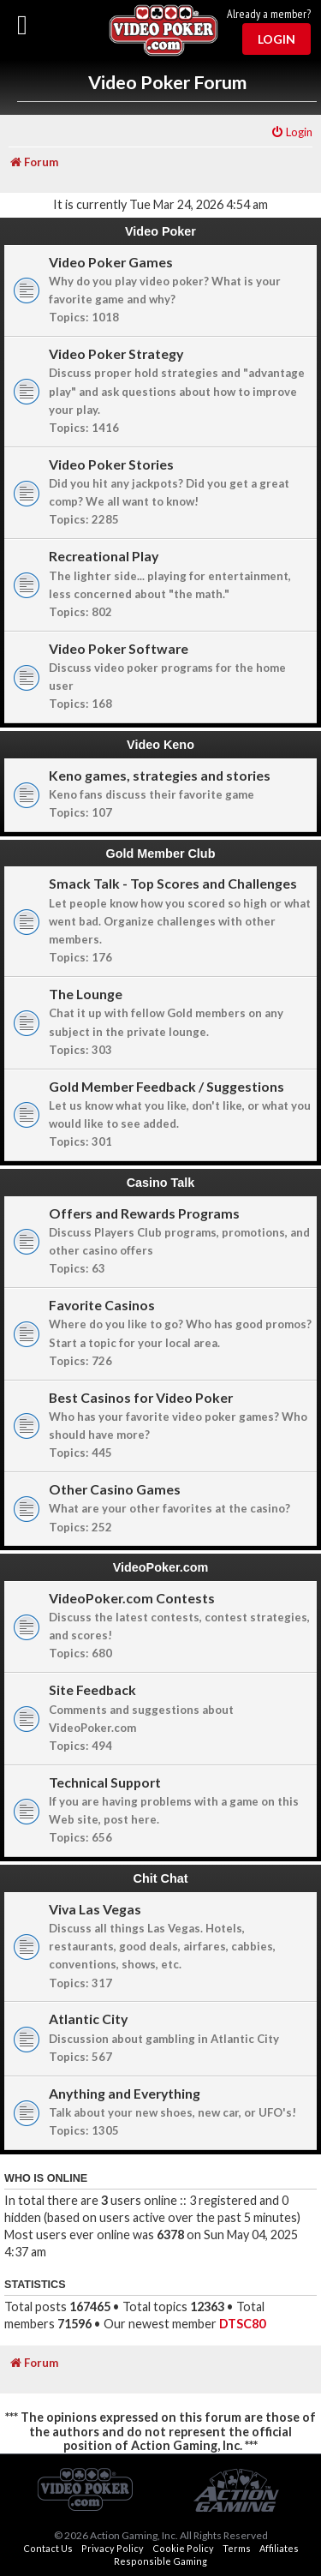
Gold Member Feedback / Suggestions (166, 1086)
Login (276, 39)
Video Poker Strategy (116, 353)
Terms (237, 2548)
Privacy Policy (112, 2548)
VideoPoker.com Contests (132, 1598)
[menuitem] (291, 132)
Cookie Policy (183, 2548)
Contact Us (48, 2548)
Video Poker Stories (111, 464)
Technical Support (105, 1782)
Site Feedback (92, 1689)
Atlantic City (88, 2018)
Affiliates (279, 2548)
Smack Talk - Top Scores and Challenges (173, 883)
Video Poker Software (118, 648)
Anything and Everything (124, 2093)
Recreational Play (103, 556)
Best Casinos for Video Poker (141, 1397)
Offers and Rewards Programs (144, 1213)
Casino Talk (161, 1182)
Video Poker (160, 231)
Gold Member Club (161, 853)
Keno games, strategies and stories (159, 775)
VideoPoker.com (161, 1567)
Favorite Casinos (102, 1305)
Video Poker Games (111, 262)
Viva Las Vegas (95, 1909)
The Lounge (85, 993)
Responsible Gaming (160, 2561)
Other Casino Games (115, 1489)
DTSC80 (242, 2323)
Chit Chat (161, 1878)
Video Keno (160, 745)
